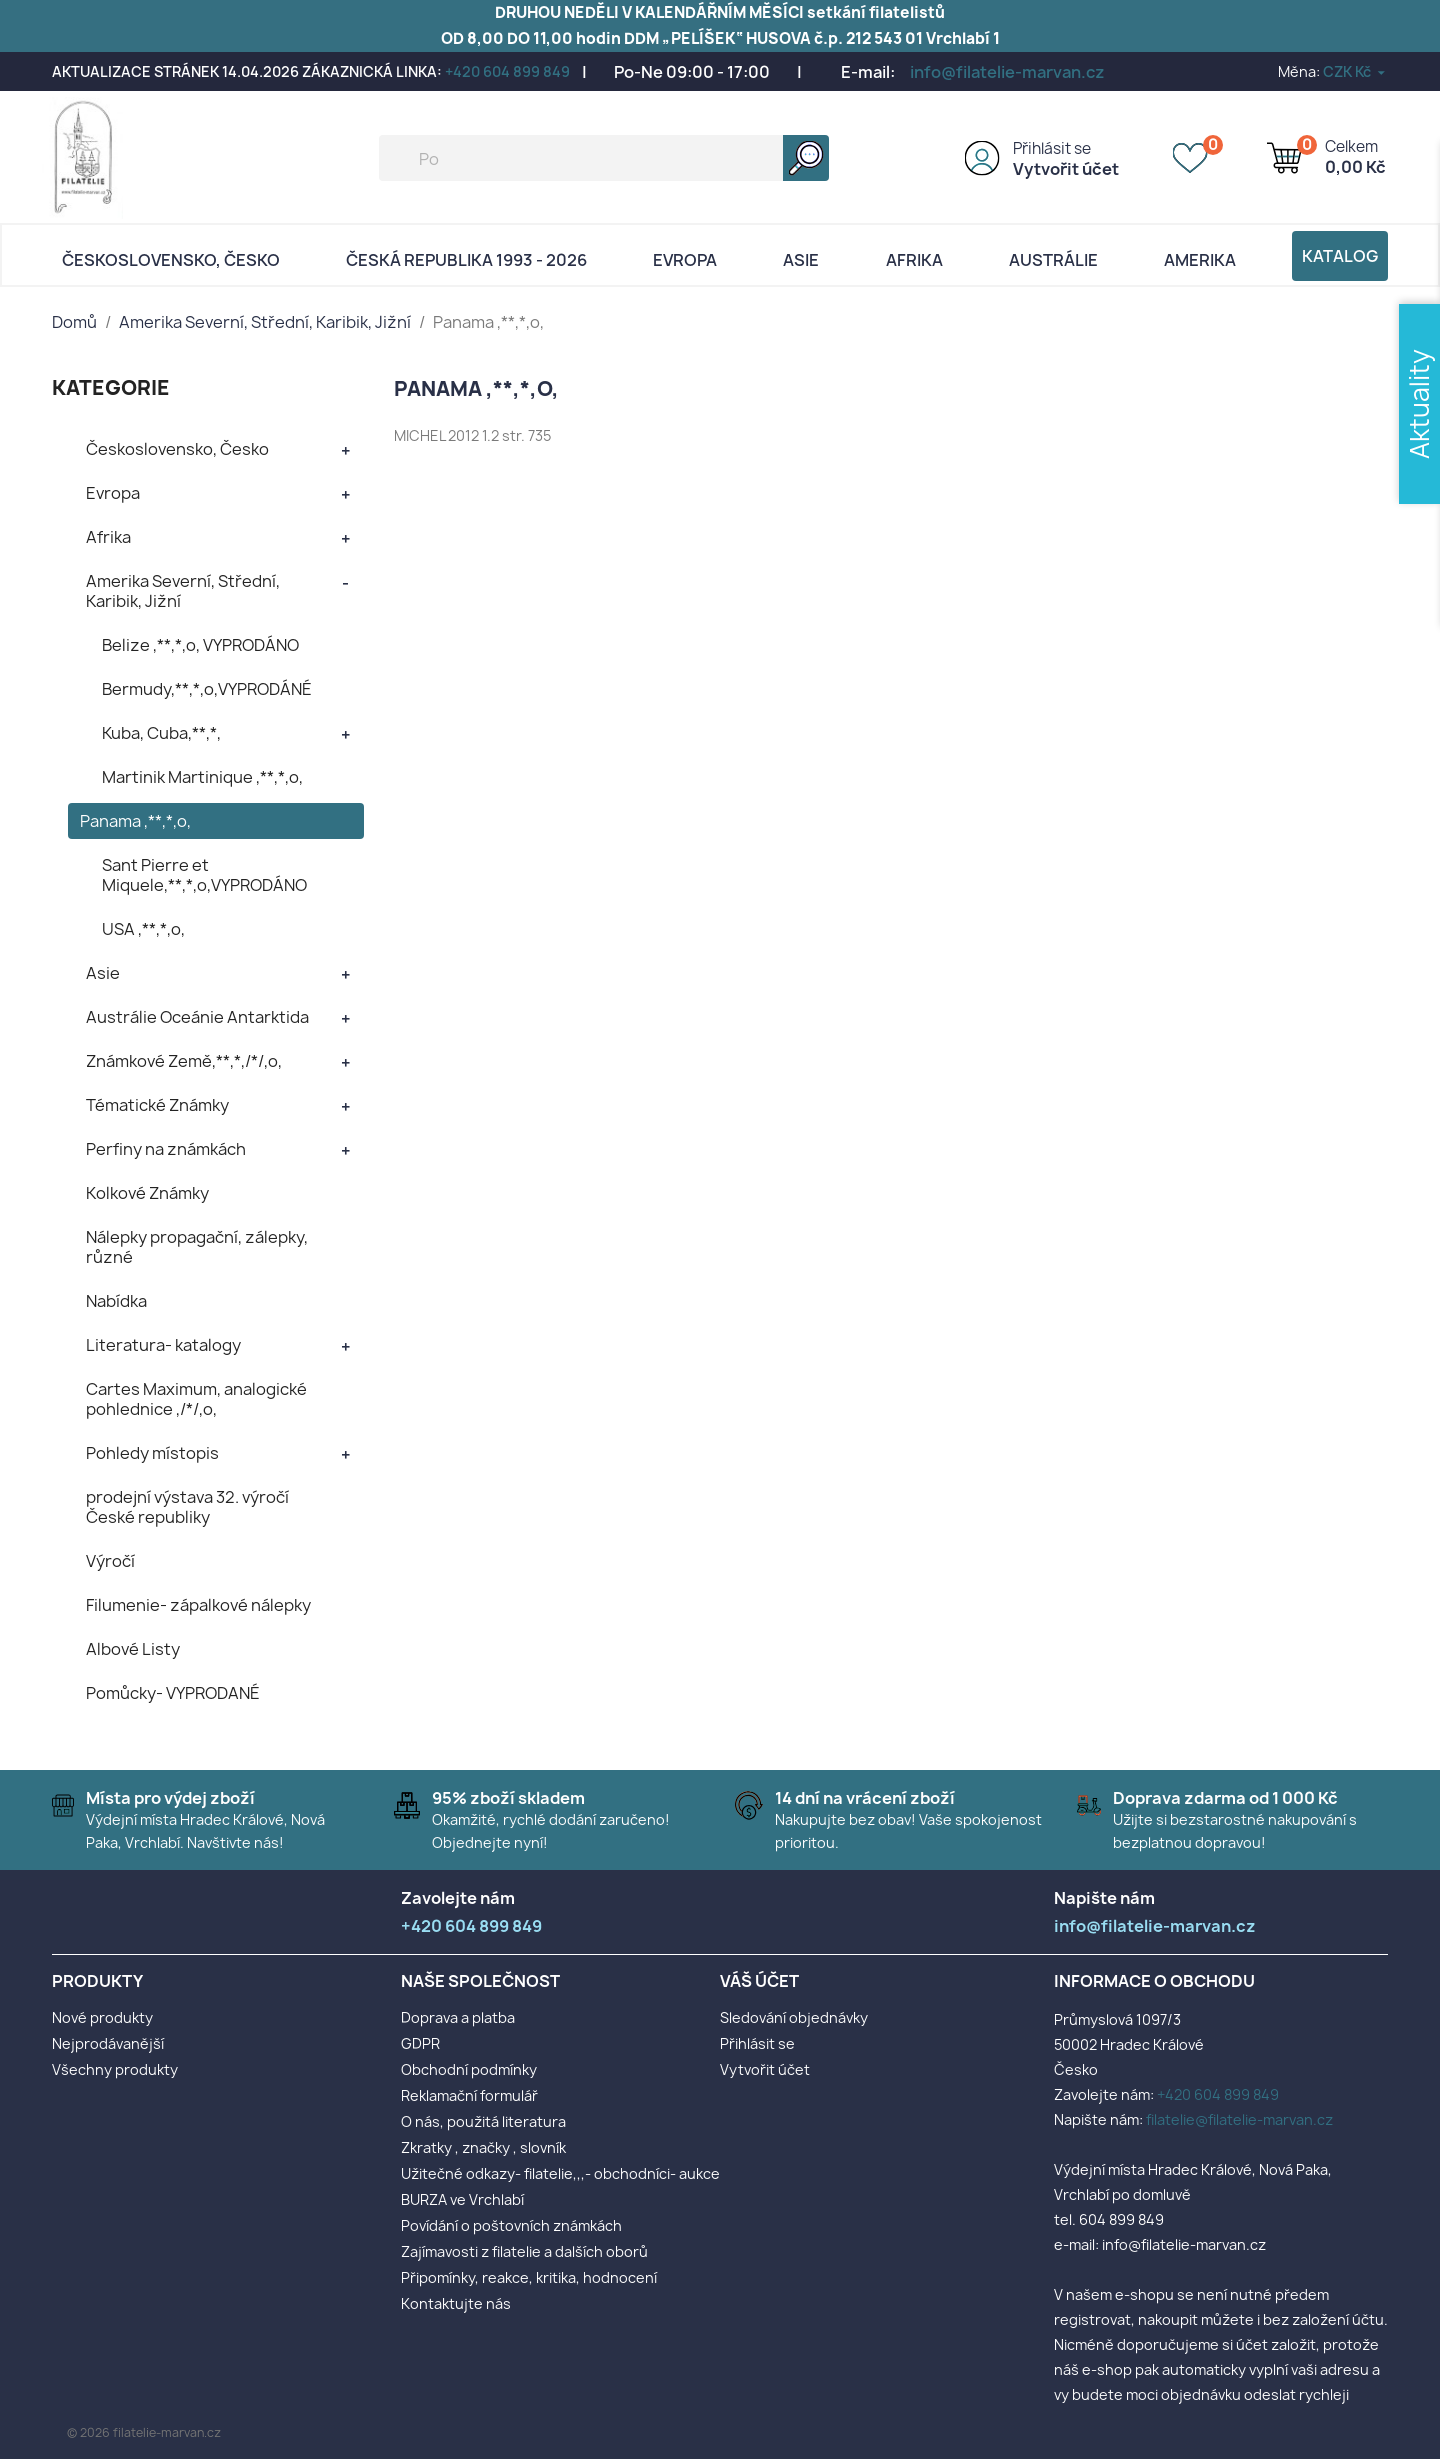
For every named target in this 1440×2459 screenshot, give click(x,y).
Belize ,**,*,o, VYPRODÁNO (200, 645)
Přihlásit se (1052, 148)
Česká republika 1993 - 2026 (466, 260)
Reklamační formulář (469, 2095)
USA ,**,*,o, (143, 929)
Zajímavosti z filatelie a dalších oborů (524, 2251)
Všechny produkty (115, 2069)
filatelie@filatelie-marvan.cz (1239, 2119)
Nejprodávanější (108, 2043)
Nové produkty (102, 2017)
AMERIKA (1200, 260)
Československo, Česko (171, 260)
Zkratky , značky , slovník (483, 2147)
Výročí (110, 1561)
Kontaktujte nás (456, 2303)
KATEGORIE (111, 387)
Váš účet (759, 1981)
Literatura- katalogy (163, 1345)
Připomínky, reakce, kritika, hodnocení (529, 2277)
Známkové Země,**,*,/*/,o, (184, 1061)
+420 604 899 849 (507, 71)
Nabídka (116, 1301)
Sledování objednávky (794, 2017)
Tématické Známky (157, 1105)
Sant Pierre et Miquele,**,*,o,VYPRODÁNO (204, 875)
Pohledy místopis (152, 1453)
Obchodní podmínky (469, 2069)
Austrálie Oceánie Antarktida (197, 1017)
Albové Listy (133, 1649)
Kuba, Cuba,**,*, (161, 733)
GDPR (420, 2043)
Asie (801, 260)
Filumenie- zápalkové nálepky (198, 1605)
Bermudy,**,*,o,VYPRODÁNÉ (207, 689)
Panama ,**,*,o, (135, 821)
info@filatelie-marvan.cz (1007, 72)
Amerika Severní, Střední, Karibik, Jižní (183, 591)
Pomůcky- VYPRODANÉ (173, 1693)
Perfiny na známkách (166, 1149)
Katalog (1340, 256)
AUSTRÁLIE (1053, 260)
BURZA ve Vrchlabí (462, 2199)
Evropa (685, 260)
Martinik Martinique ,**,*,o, (202, 777)
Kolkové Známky (147, 1193)
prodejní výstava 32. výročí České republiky (187, 1507)
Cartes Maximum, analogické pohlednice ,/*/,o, (196, 1399)
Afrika (914, 260)
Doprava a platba (458, 2017)
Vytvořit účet (1066, 169)
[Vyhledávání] (604, 158)
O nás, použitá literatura (483, 2121)
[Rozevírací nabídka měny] (1355, 71)
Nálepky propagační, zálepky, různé (197, 1247)
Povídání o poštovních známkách (511, 2225)
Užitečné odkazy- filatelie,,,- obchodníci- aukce (560, 2173)
